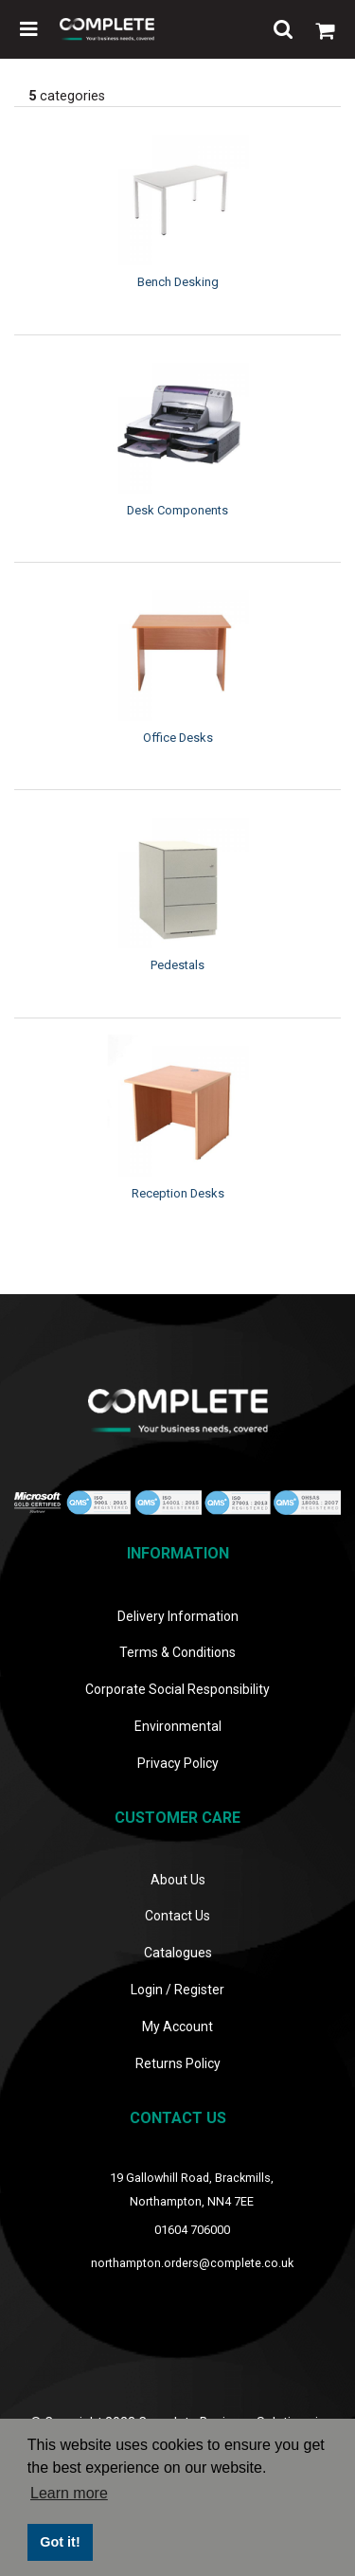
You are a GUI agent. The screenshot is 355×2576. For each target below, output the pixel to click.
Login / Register (177, 1989)
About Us (178, 1879)
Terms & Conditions (177, 1652)
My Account (177, 2026)
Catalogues (178, 1952)
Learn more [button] (69, 2493)
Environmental (178, 1726)
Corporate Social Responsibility (177, 1689)
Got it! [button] (60, 2541)
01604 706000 (192, 2230)
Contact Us (177, 1915)
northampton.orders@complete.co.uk (192, 2263)
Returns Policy (178, 2063)
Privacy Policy (178, 1763)
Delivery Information (178, 1616)
